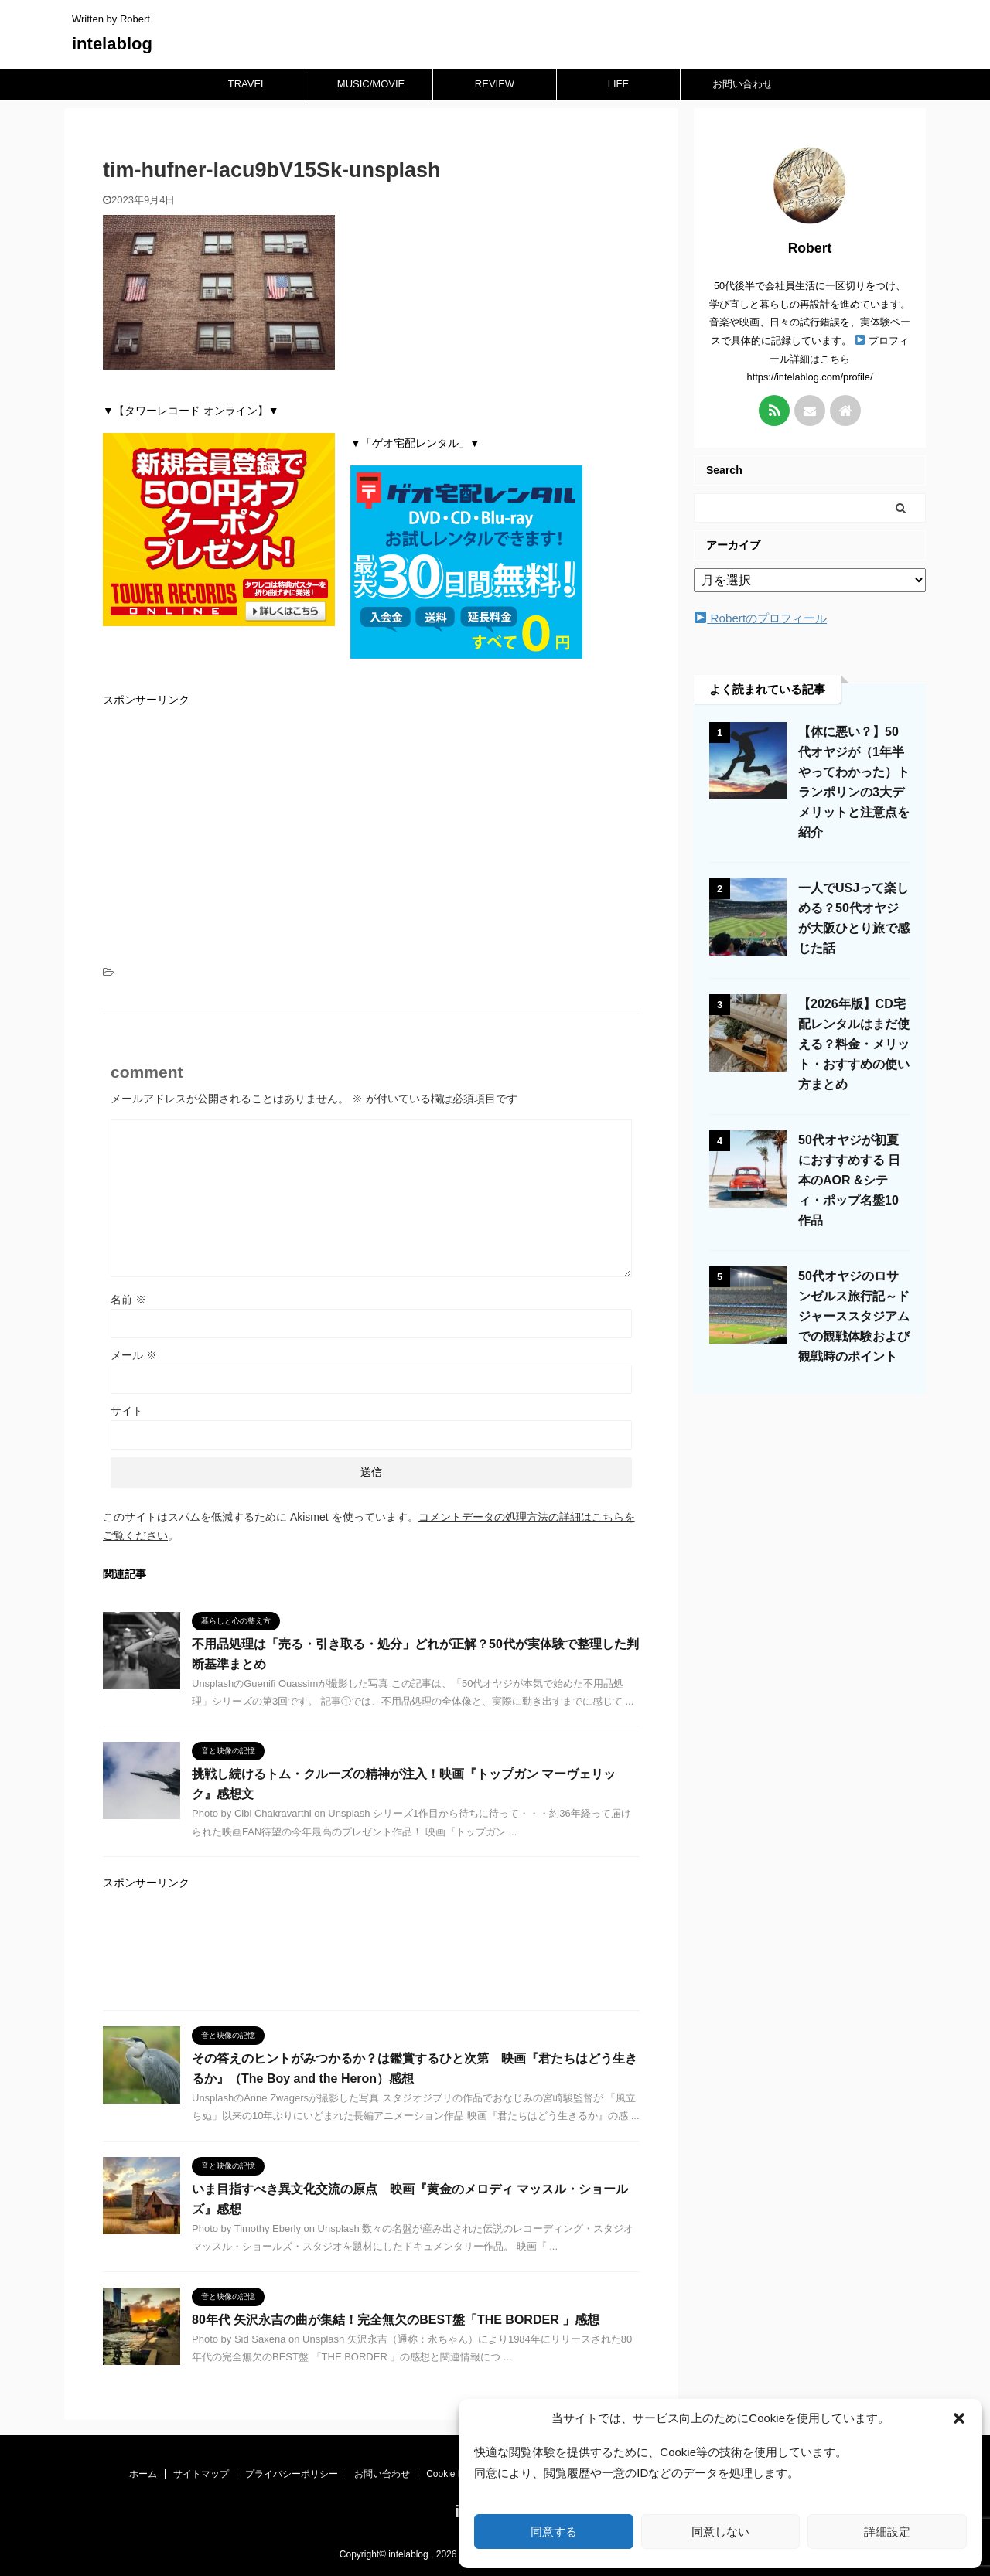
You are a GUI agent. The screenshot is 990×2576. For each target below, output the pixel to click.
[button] (959, 2418)
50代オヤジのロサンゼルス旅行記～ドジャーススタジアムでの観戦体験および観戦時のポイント (854, 1316)
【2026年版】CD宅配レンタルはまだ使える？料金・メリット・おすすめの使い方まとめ (854, 1044)
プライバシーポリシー (291, 2474)
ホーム (143, 2474)
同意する (554, 2531)
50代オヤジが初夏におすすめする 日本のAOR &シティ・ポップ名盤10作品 (849, 1180)
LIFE (618, 84)
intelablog (112, 43)
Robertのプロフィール (761, 618)
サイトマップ (201, 2474)
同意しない (720, 2531)
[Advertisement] (371, 830)
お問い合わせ (742, 84)
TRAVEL (247, 84)
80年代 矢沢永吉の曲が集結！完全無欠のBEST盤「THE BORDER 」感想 (395, 2319)
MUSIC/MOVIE (371, 84)
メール (134, 1355)
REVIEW (494, 84)
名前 (128, 1299)
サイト (127, 1411)
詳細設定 (887, 2531)
